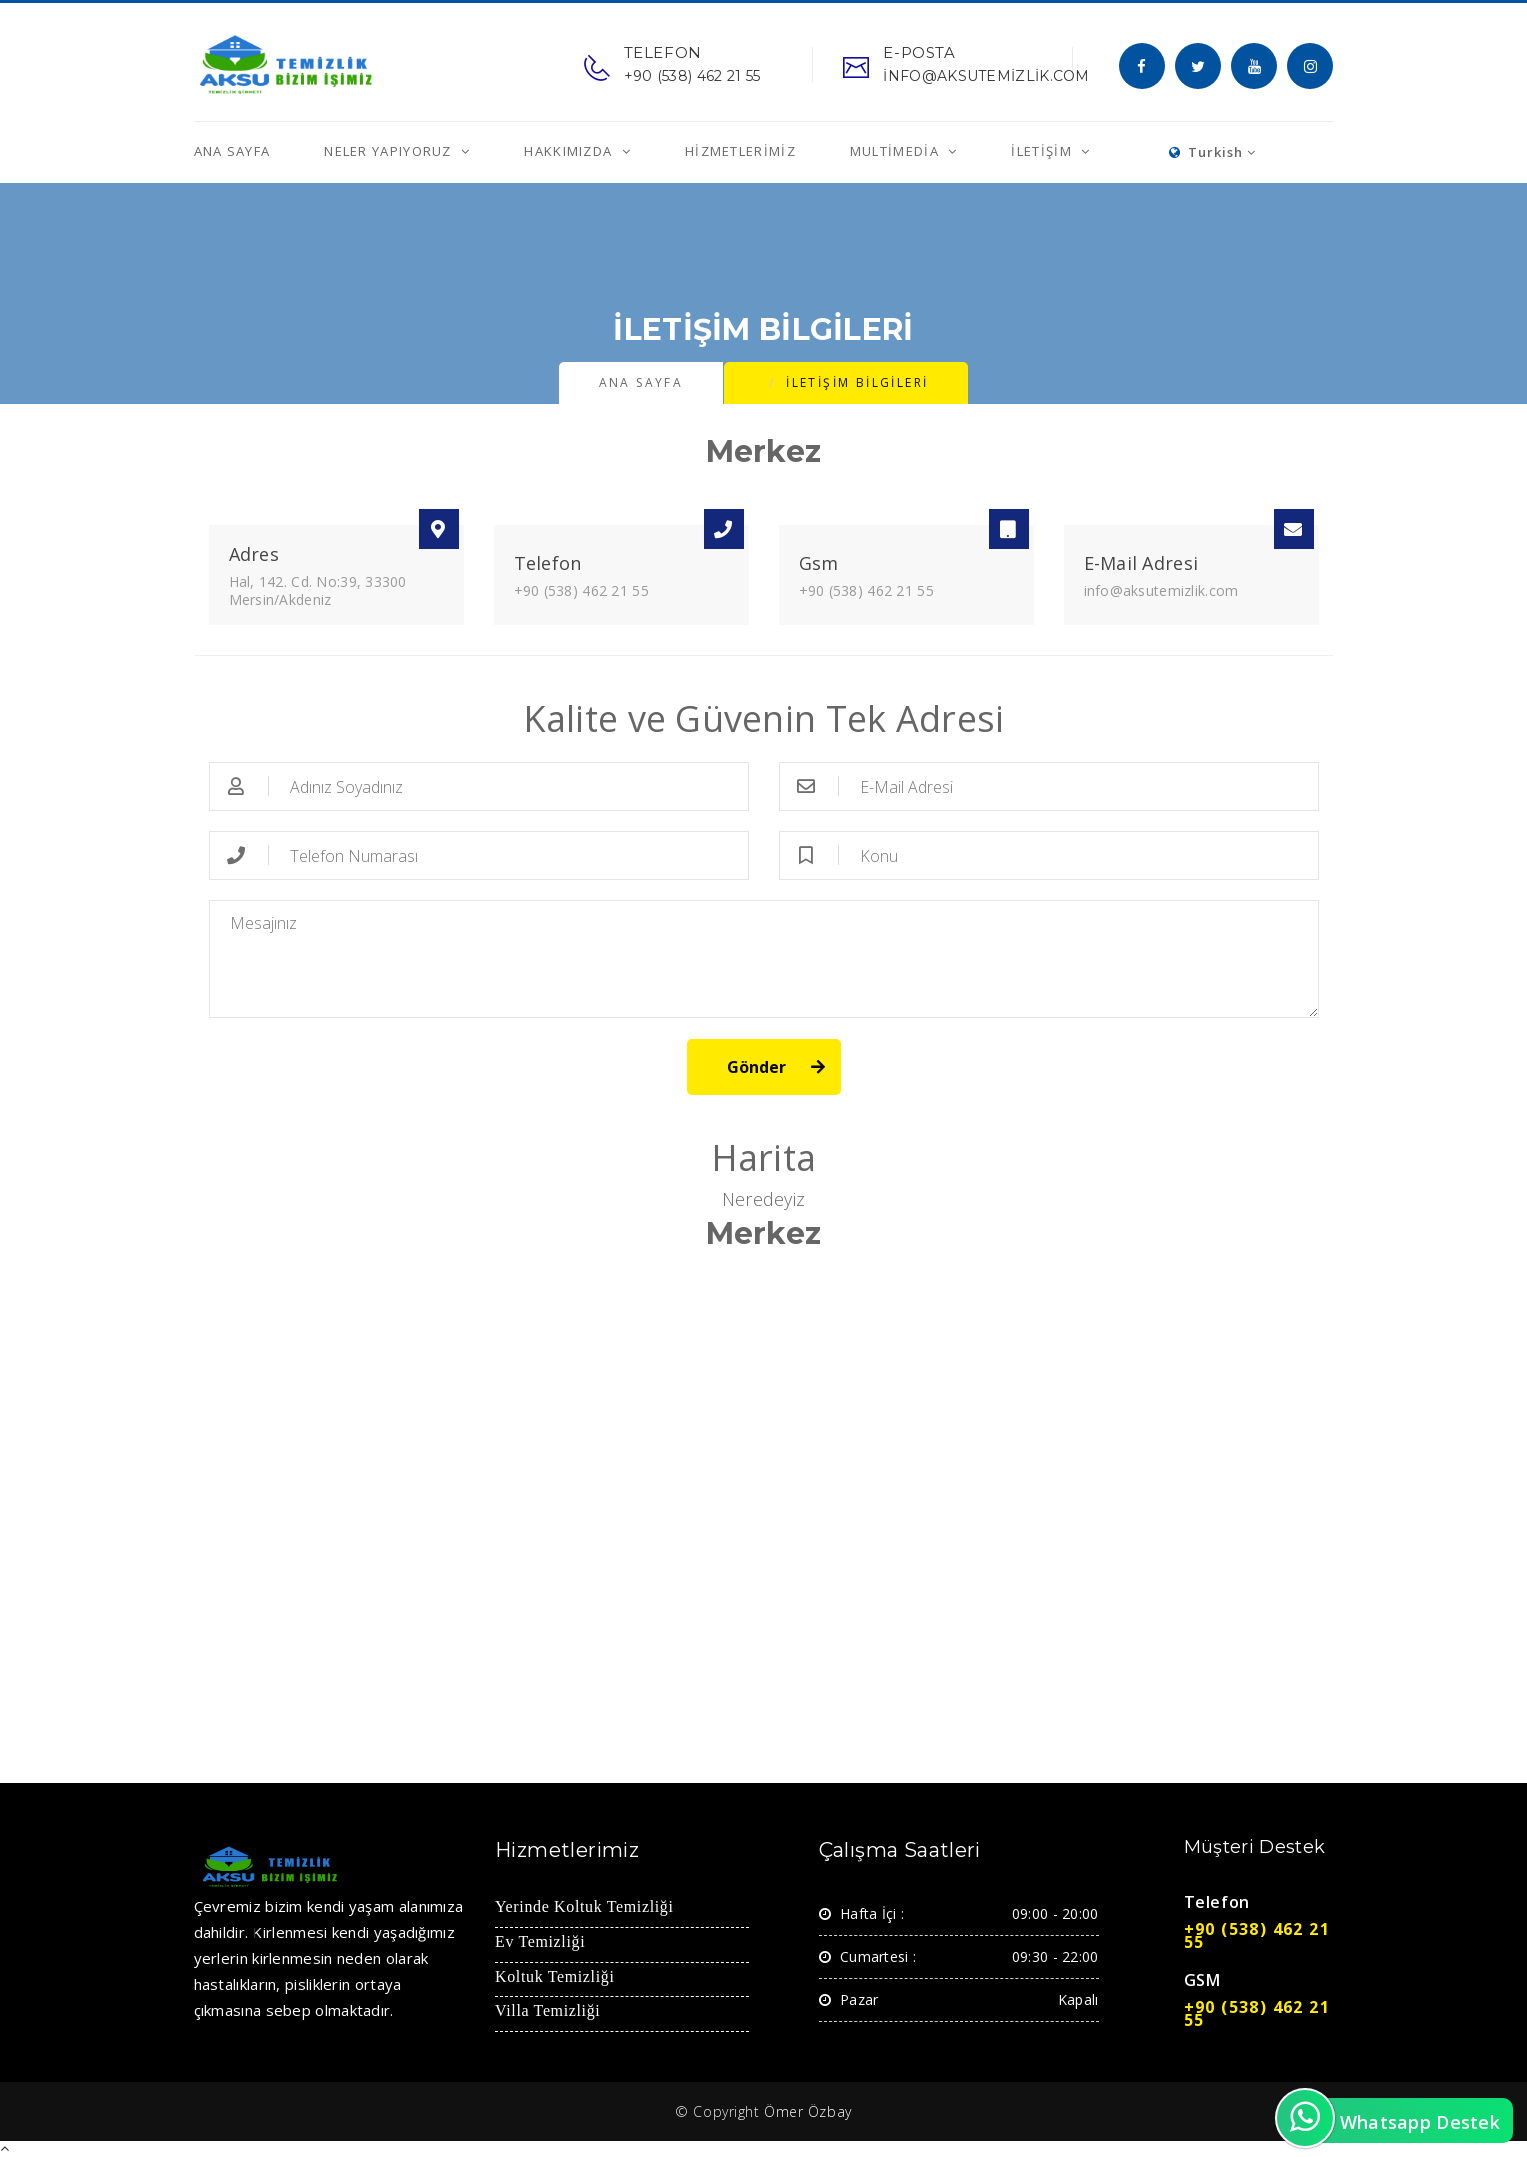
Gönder (756, 1067)
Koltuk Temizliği (554, 1977)
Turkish (1212, 152)
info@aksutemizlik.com (1161, 590)
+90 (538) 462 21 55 (581, 590)
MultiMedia (896, 151)
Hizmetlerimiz (740, 151)
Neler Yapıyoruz (390, 151)
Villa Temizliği (547, 2011)
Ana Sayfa (232, 151)
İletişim (1043, 151)
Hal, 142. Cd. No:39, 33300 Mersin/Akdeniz (318, 590)
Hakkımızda (570, 151)
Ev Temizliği (540, 1942)
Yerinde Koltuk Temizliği (584, 1907)
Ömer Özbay (808, 2111)
